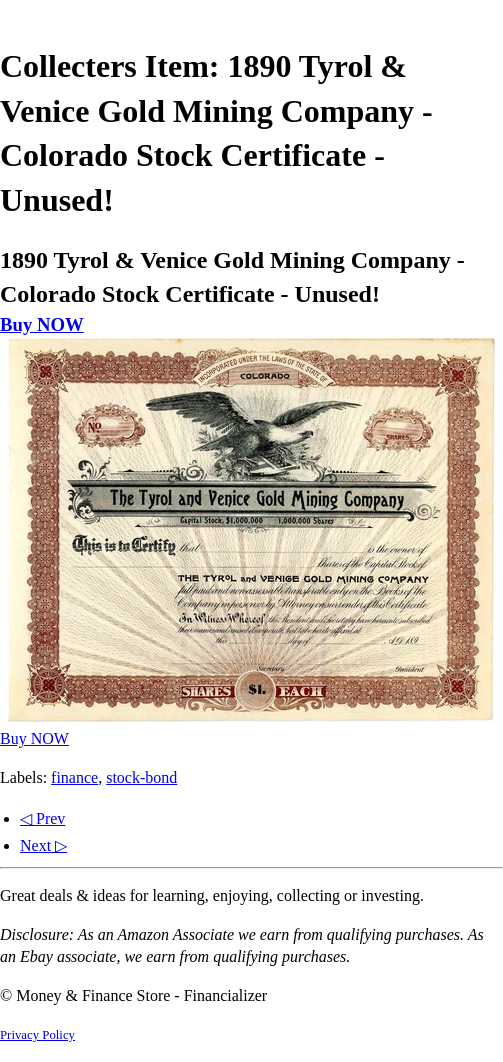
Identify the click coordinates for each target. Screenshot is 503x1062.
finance (74, 777)
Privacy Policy (37, 1035)
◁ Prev (42, 818)
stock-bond (141, 777)
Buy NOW (42, 324)
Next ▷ (43, 845)
